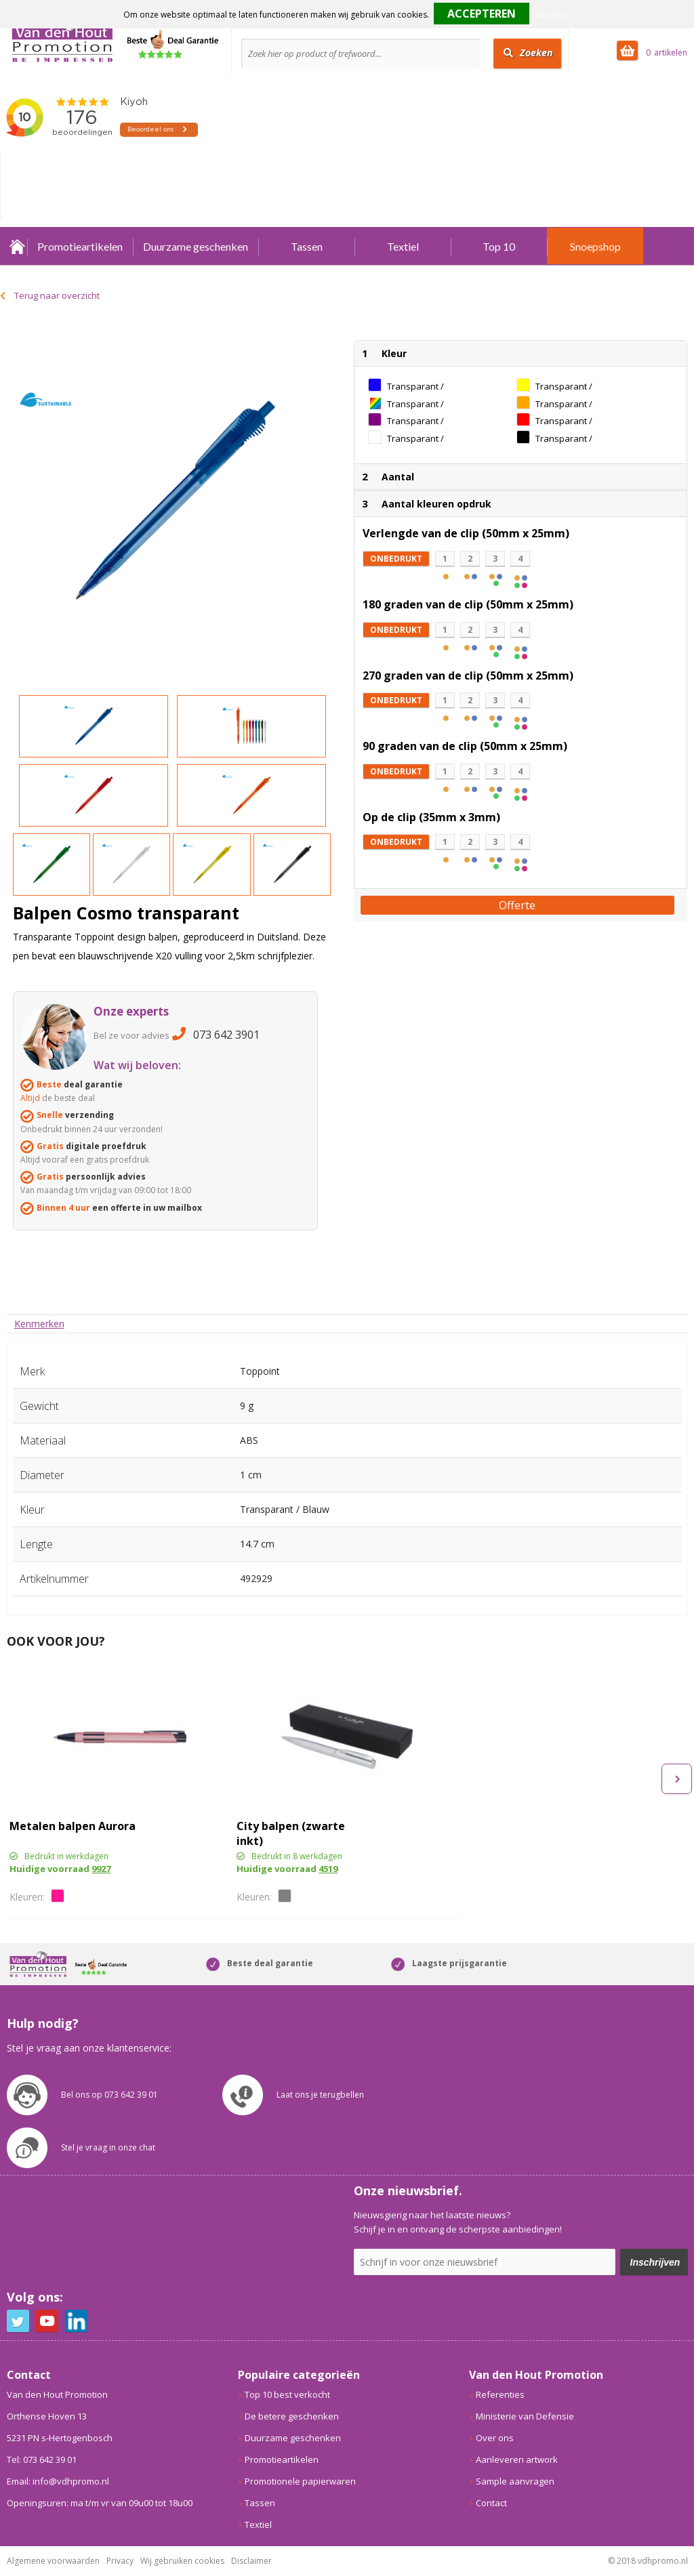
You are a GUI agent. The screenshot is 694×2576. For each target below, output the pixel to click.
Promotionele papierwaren (300, 2481)
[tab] (39, 1323)
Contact (491, 2503)
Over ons (495, 2438)
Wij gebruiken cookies (182, 2561)
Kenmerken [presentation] (39, 1323)
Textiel (403, 246)
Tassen (307, 246)
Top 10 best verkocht (287, 2394)
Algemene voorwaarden (53, 2561)
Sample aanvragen (515, 2481)
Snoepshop (595, 246)
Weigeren (552, 14)
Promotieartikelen (80, 246)
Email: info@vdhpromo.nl (58, 2481)
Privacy (120, 2561)
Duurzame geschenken (195, 246)
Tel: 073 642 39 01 (42, 2459)
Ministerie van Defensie (525, 2416)
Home (17, 246)
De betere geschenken (292, 2416)
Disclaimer (251, 2561)
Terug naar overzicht (57, 295)
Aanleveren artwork (517, 2459)
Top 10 (499, 246)
